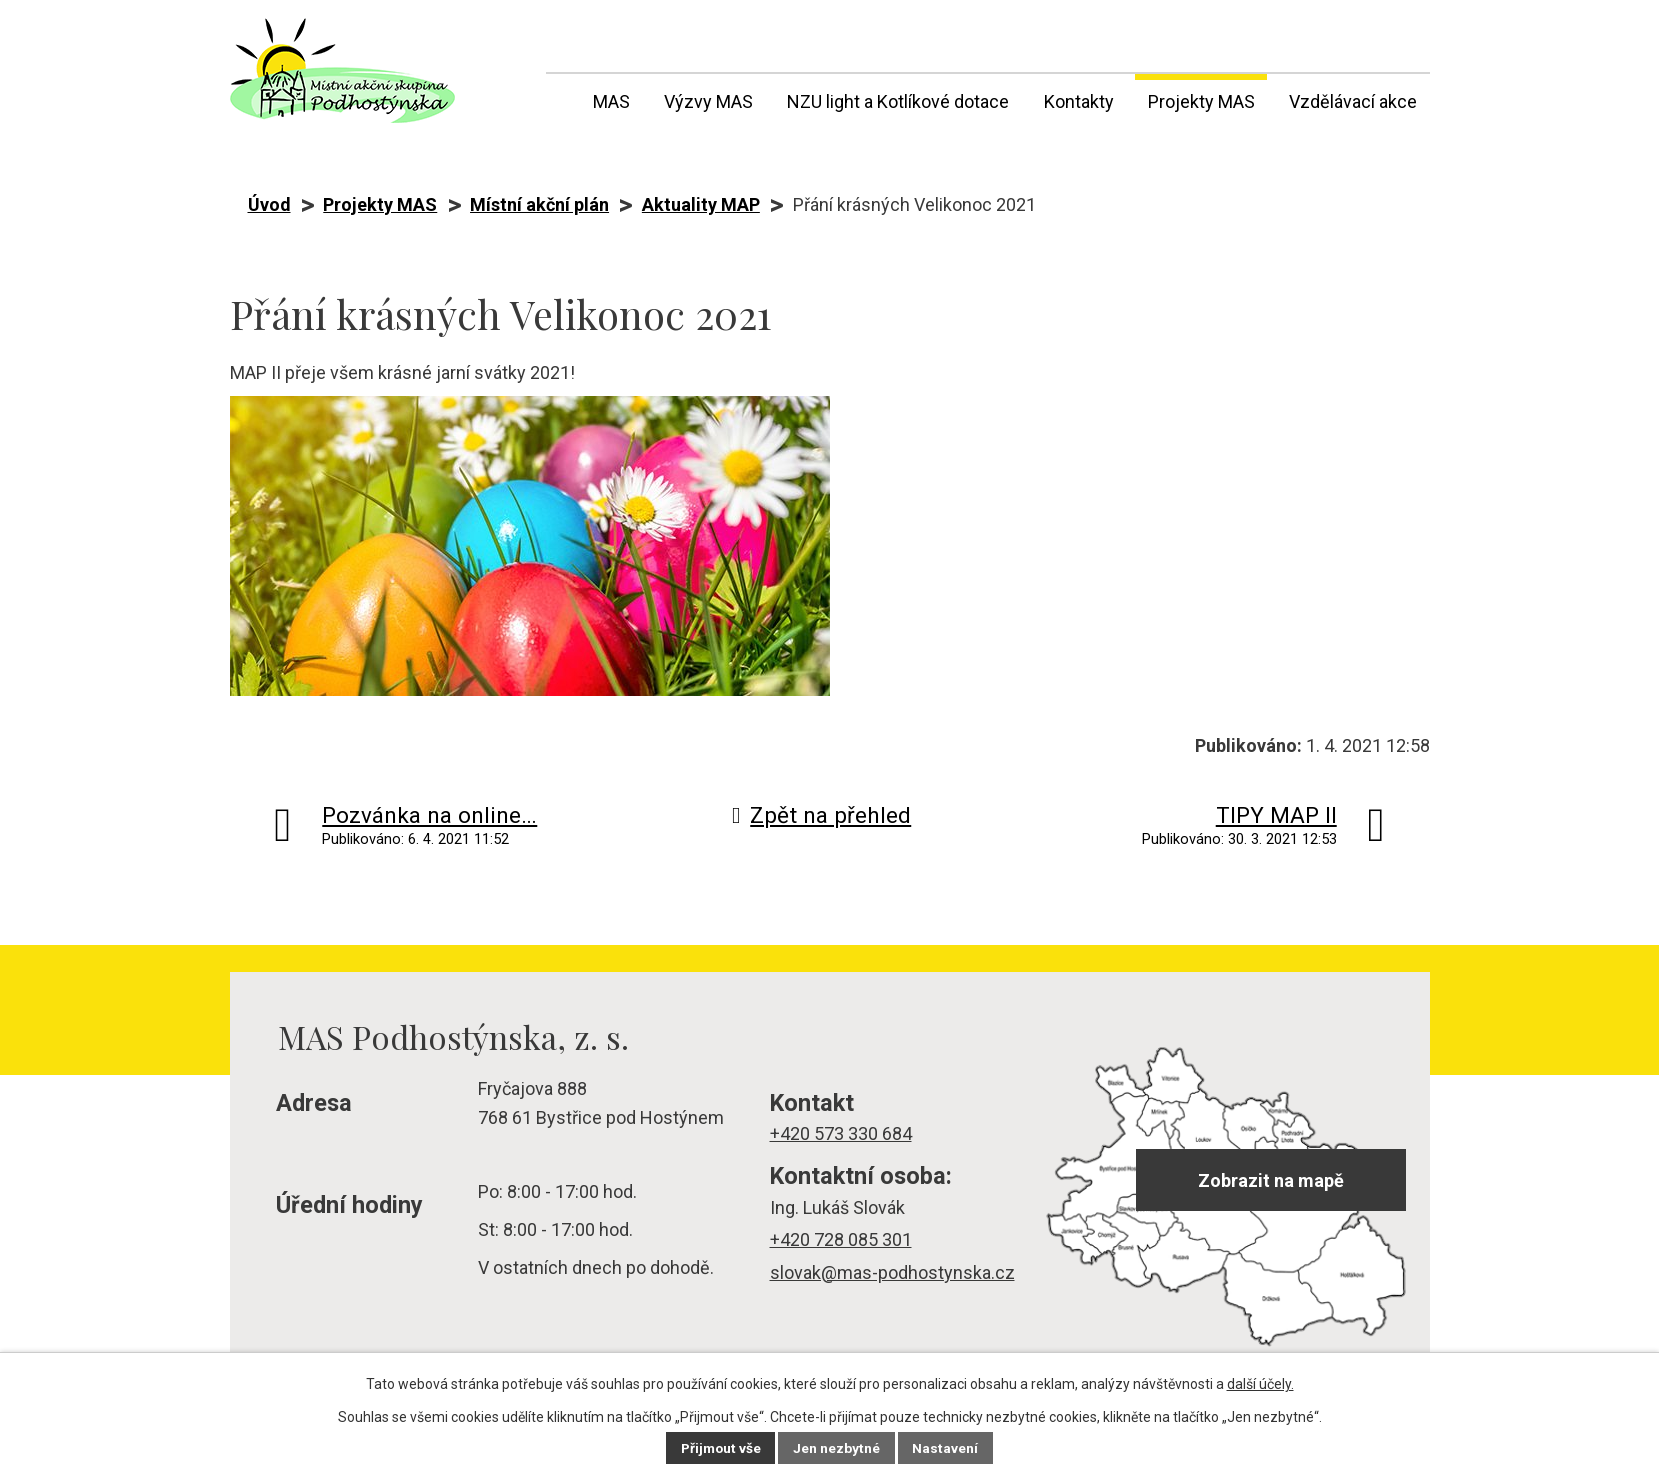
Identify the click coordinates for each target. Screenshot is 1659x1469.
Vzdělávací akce (1353, 101)
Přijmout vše (720, 1448)
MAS (611, 101)
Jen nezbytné (838, 1448)
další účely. (1260, 1384)
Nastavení (948, 1448)
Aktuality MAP (701, 204)
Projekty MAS (1201, 101)
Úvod (558, 98)
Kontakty (1079, 101)
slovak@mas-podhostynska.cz (892, 1272)
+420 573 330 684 (841, 1133)
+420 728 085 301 (841, 1239)
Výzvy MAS (708, 101)
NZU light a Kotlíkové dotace (898, 101)
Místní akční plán (539, 204)
